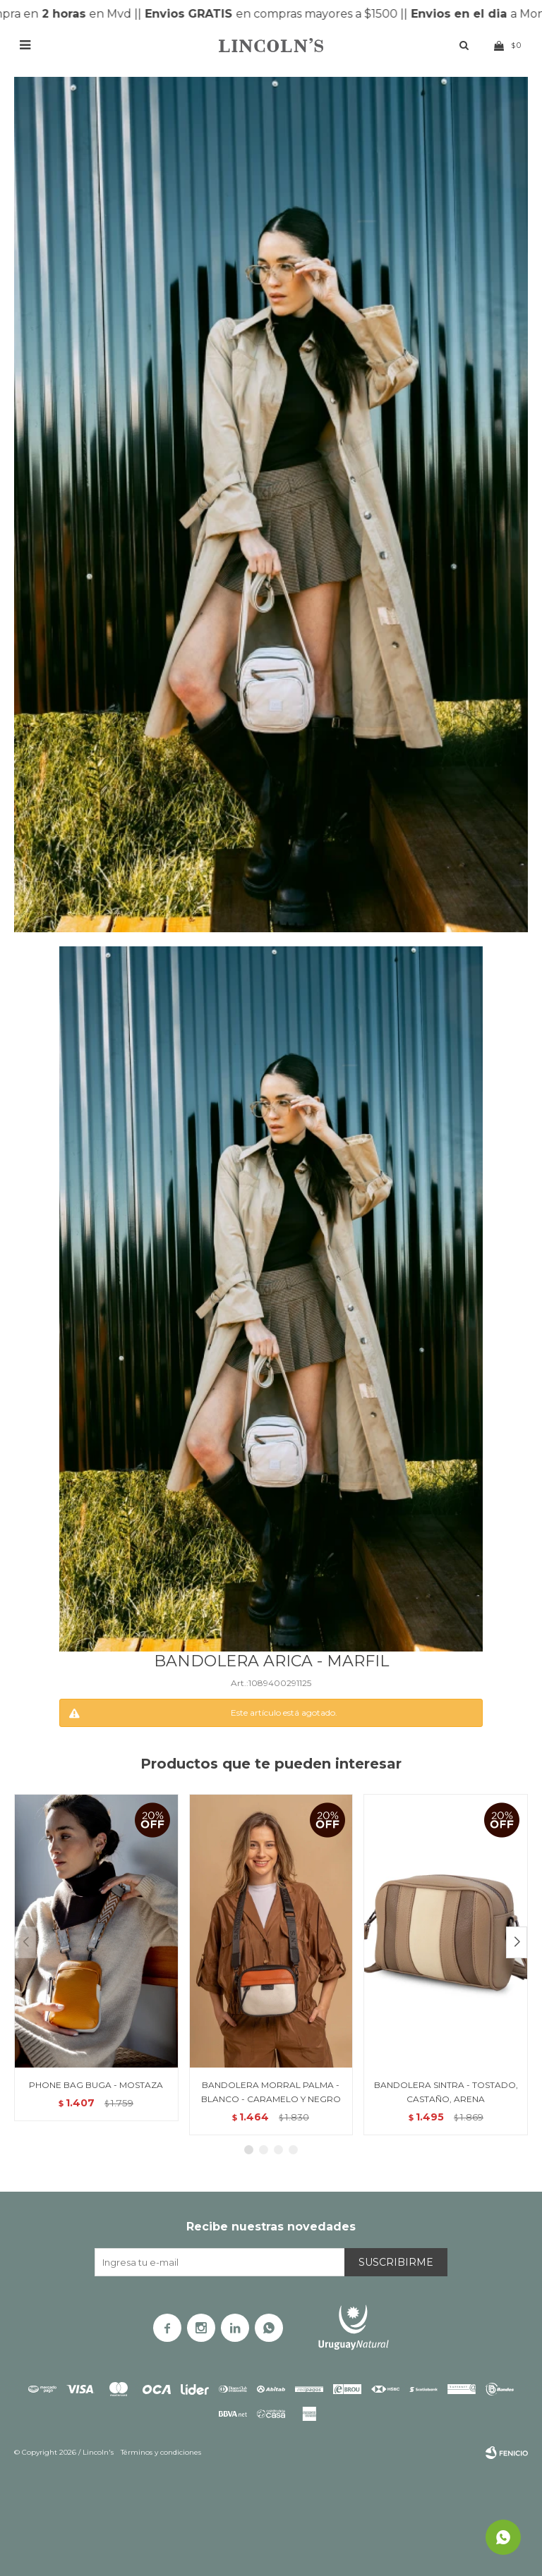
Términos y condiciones (161, 2452)
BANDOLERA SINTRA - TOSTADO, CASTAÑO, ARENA (446, 2092)
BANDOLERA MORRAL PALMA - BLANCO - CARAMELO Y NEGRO (271, 2092)
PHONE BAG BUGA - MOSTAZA (96, 2085)
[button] (516, 1942)
